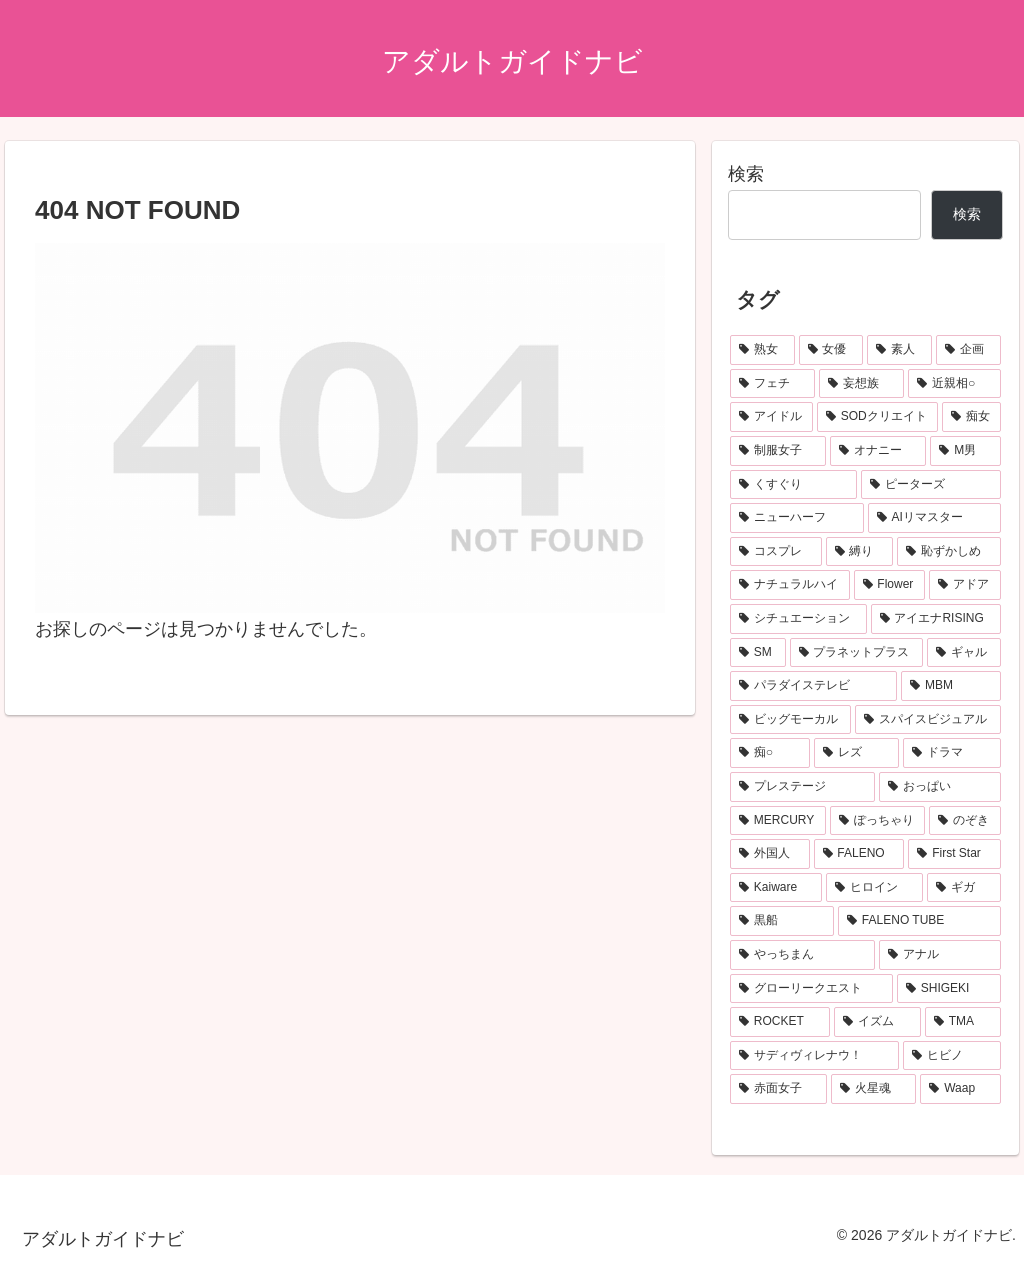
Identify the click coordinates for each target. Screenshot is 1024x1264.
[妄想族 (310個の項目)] (861, 384)
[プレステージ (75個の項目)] (802, 787)
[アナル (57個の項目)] (939, 955)
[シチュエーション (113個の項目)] (798, 619)
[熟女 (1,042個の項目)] (762, 350)
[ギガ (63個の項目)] (963, 888)
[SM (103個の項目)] (757, 653)
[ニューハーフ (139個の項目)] (797, 518)
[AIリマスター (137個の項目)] (934, 518)
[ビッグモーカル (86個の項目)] (790, 720)
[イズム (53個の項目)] (877, 1022)
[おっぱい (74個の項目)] (939, 787)
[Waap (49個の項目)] (960, 1089)
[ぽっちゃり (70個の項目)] (877, 821)
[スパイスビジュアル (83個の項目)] (927, 720)
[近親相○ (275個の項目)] (954, 384)
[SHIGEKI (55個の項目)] (949, 989)
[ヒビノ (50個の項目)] (951, 1056)
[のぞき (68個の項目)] (964, 821)
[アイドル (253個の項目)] (771, 417)
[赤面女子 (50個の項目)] (778, 1089)
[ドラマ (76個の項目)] (951, 753)
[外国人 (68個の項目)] (769, 854)
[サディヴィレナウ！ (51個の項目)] (814, 1056)
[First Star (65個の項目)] (954, 854)
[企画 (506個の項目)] (968, 350)
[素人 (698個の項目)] (899, 350)
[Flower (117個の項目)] (890, 585)
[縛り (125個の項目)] (859, 552)
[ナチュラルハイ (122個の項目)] (789, 585)
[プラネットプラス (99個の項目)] (856, 653)
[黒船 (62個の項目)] (782, 921)
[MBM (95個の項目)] (950, 686)
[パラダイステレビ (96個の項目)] (813, 686)
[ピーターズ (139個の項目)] (930, 485)
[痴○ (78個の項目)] (770, 753)
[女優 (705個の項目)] (831, 350)
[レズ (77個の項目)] (856, 753)
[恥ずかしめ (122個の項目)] (948, 552)
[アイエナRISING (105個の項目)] (936, 619)
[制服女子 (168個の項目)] (778, 451)
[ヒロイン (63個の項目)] (874, 888)
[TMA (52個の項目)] (963, 1022)
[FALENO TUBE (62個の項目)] (919, 921)
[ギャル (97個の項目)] (963, 653)
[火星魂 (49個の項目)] (873, 1089)
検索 (746, 174)
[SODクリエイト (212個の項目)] (877, 417)
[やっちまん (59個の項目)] (802, 955)
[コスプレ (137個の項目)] (775, 552)
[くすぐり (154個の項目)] (793, 485)
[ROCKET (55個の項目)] (780, 1022)
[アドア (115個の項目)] (964, 585)
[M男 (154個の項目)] (965, 451)
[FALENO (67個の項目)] (859, 854)
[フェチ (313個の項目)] (772, 384)
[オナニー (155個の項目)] (878, 451)
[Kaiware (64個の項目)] (776, 888)
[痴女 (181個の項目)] (971, 417)
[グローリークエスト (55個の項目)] (811, 989)
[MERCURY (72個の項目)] (778, 821)
